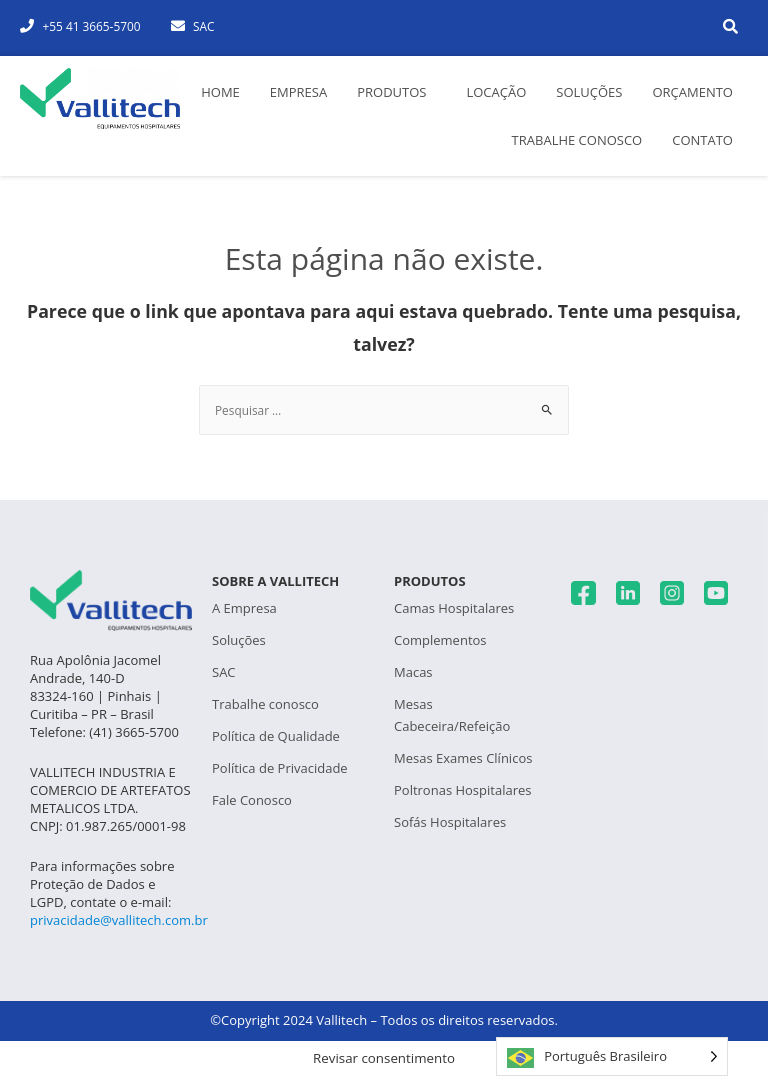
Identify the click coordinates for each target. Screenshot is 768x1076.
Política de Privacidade (280, 768)
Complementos (440, 640)
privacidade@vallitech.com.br (119, 920)
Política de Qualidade (276, 736)
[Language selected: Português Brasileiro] (612, 1056)
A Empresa (244, 608)
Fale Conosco (252, 800)
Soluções (589, 92)
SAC (224, 672)
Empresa (298, 92)
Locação (496, 92)
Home (220, 92)
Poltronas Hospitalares (462, 790)
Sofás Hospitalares (450, 822)
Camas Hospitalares (454, 608)
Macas (413, 672)
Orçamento (692, 92)
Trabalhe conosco (577, 140)
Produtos (391, 92)
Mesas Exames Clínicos (463, 758)
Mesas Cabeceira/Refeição (452, 715)
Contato (702, 140)
